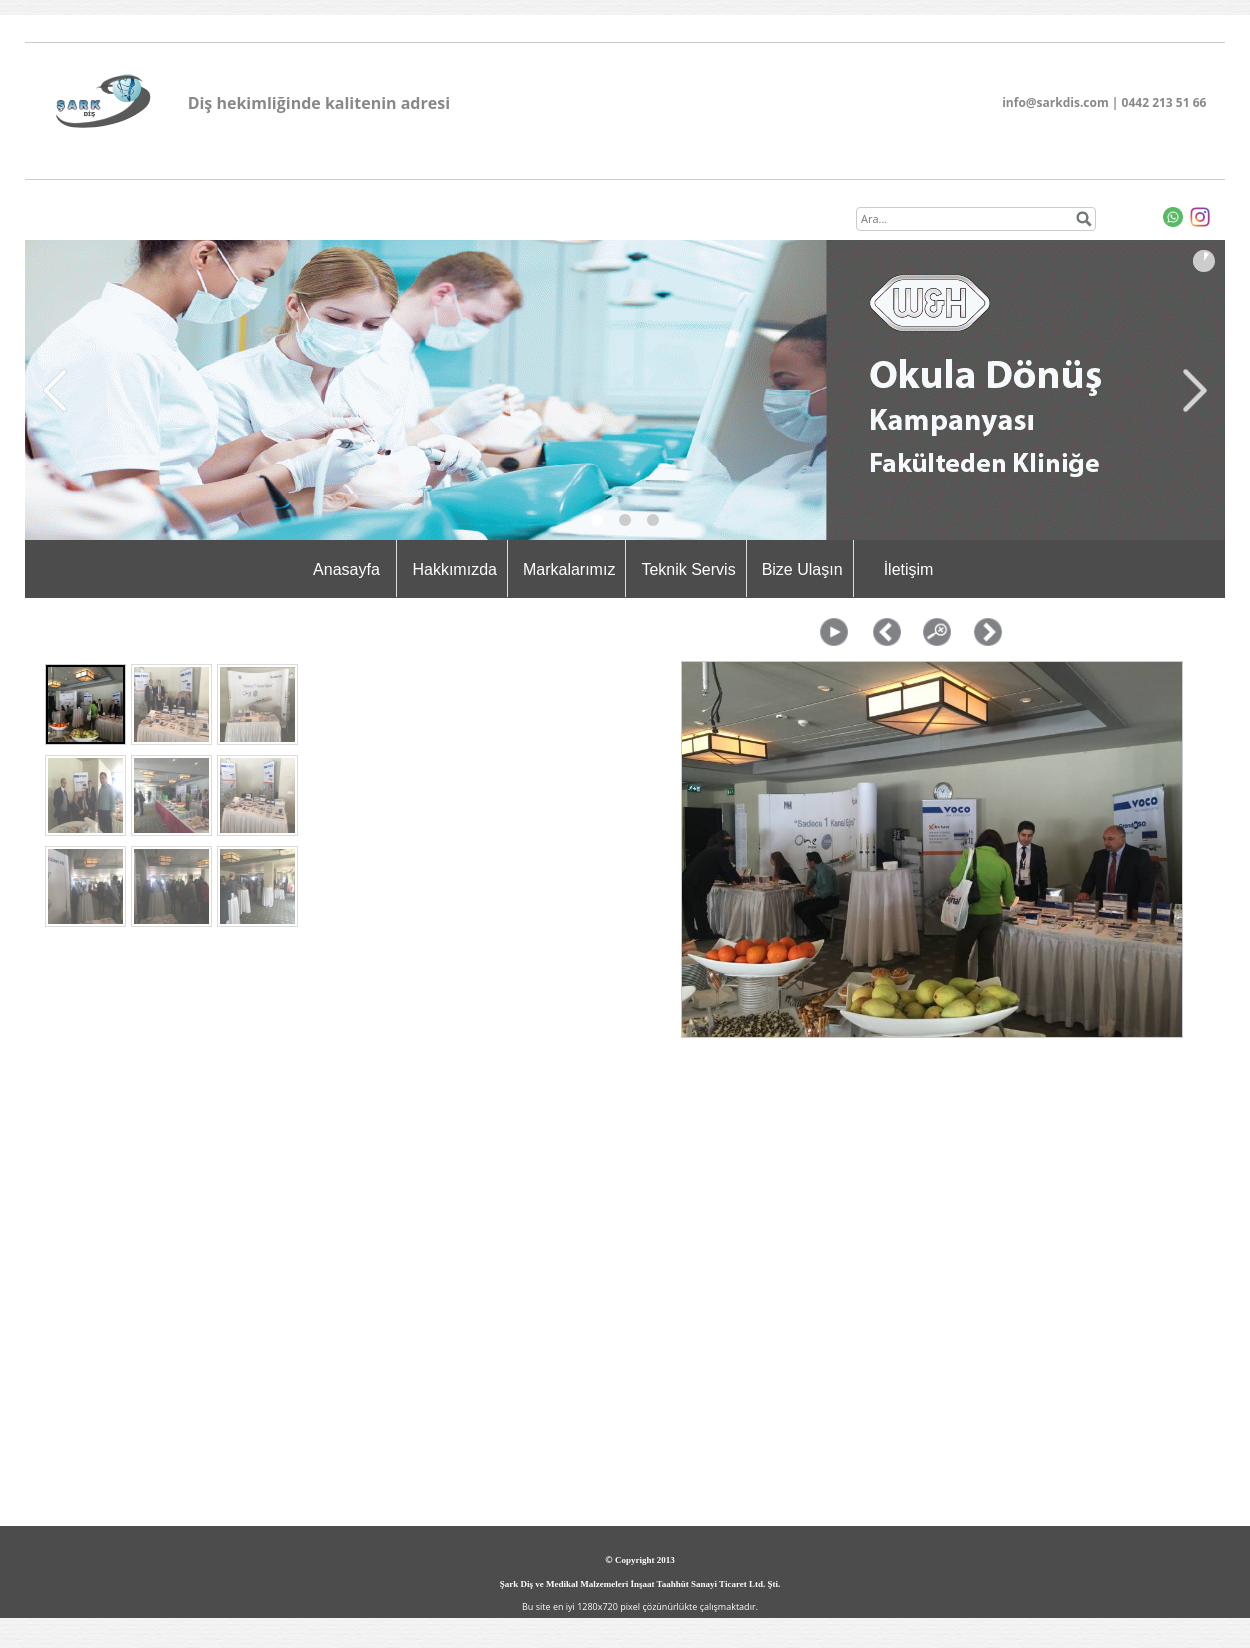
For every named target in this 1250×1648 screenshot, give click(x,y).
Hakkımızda (454, 569)
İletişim (909, 569)
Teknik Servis (688, 569)
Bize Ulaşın (802, 569)
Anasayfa (346, 569)
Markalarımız (569, 569)
